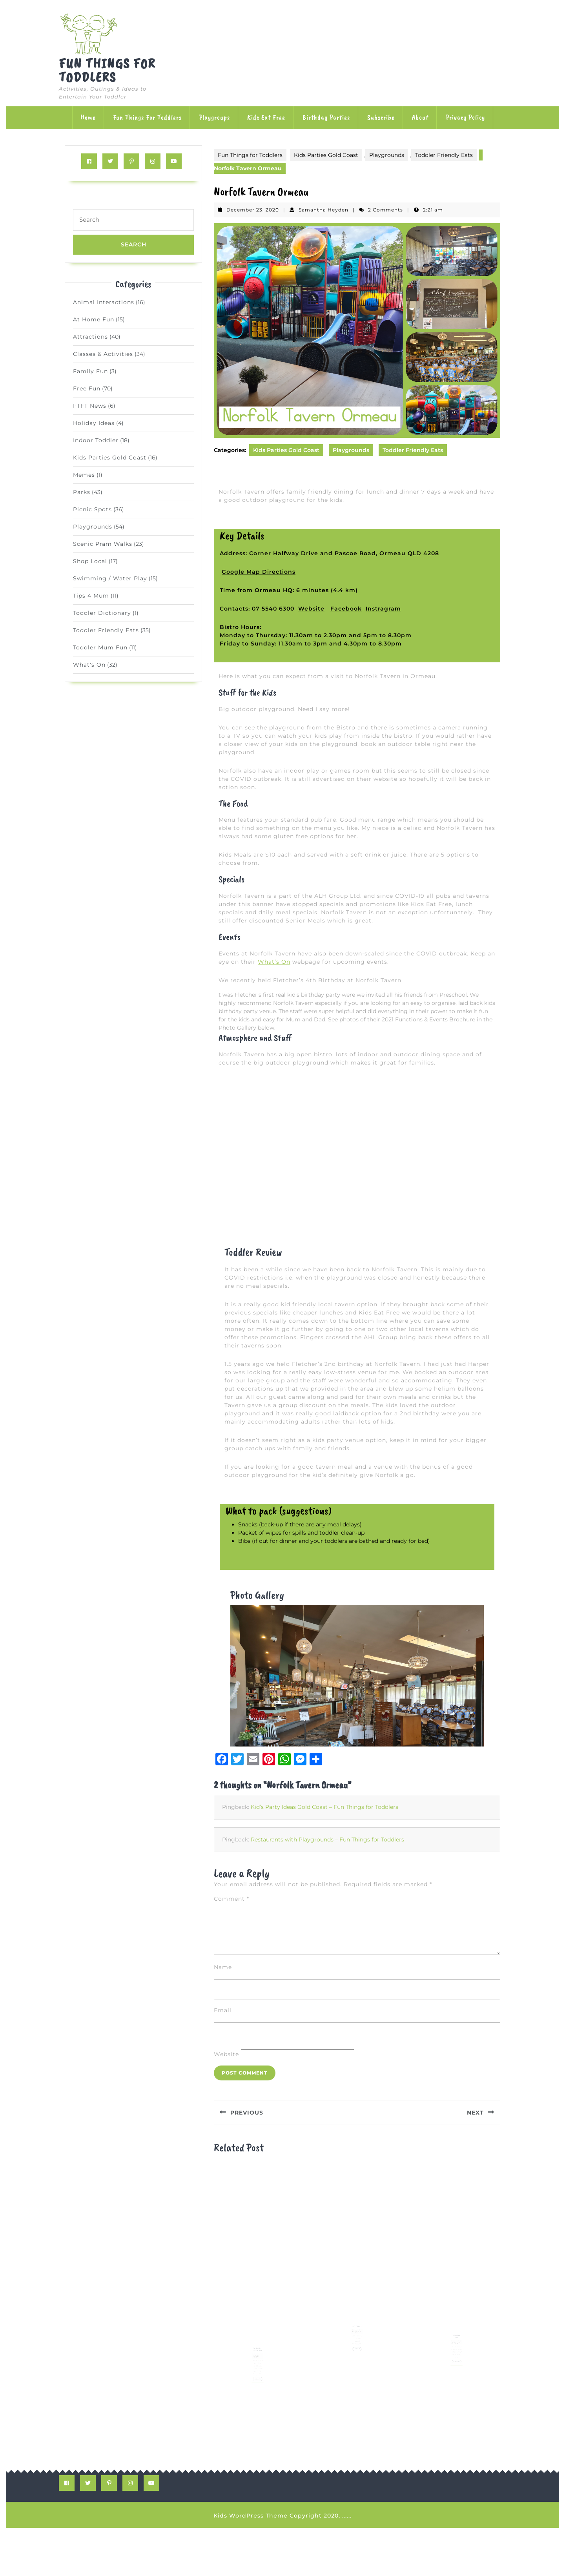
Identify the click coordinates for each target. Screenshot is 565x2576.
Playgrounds (92, 526)
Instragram (383, 608)
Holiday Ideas (94, 423)
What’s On (274, 961)
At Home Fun (93, 319)
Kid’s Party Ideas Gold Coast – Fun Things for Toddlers (324, 1855)
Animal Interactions (103, 302)
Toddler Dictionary (102, 612)
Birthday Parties (326, 117)
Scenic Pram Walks (102, 543)
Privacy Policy (465, 117)
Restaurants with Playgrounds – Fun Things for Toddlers (327, 1887)
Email (222, 2058)
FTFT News (89, 405)
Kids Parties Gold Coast (109, 457)
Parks (81, 492)
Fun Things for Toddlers (107, 70)
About (420, 117)
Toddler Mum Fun (100, 647)
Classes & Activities (103, 353)
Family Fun (90, 371)
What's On (89, 664)
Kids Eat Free (266, 117)
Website (311, 608)
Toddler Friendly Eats (106, 630)
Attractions (90, 336)
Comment (231, 1947)
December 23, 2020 (252, 210)
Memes (84, 474)
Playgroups (214, 117)
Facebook (346, 608)
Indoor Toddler (95, 440)
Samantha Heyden (323, 210)
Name (223, 2015)
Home (88, 117)
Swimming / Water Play (110, 578)
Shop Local (90, 561)
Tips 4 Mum (91, 595)
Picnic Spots (92, 509)
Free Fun (86, 388)
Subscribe (381, 117)
